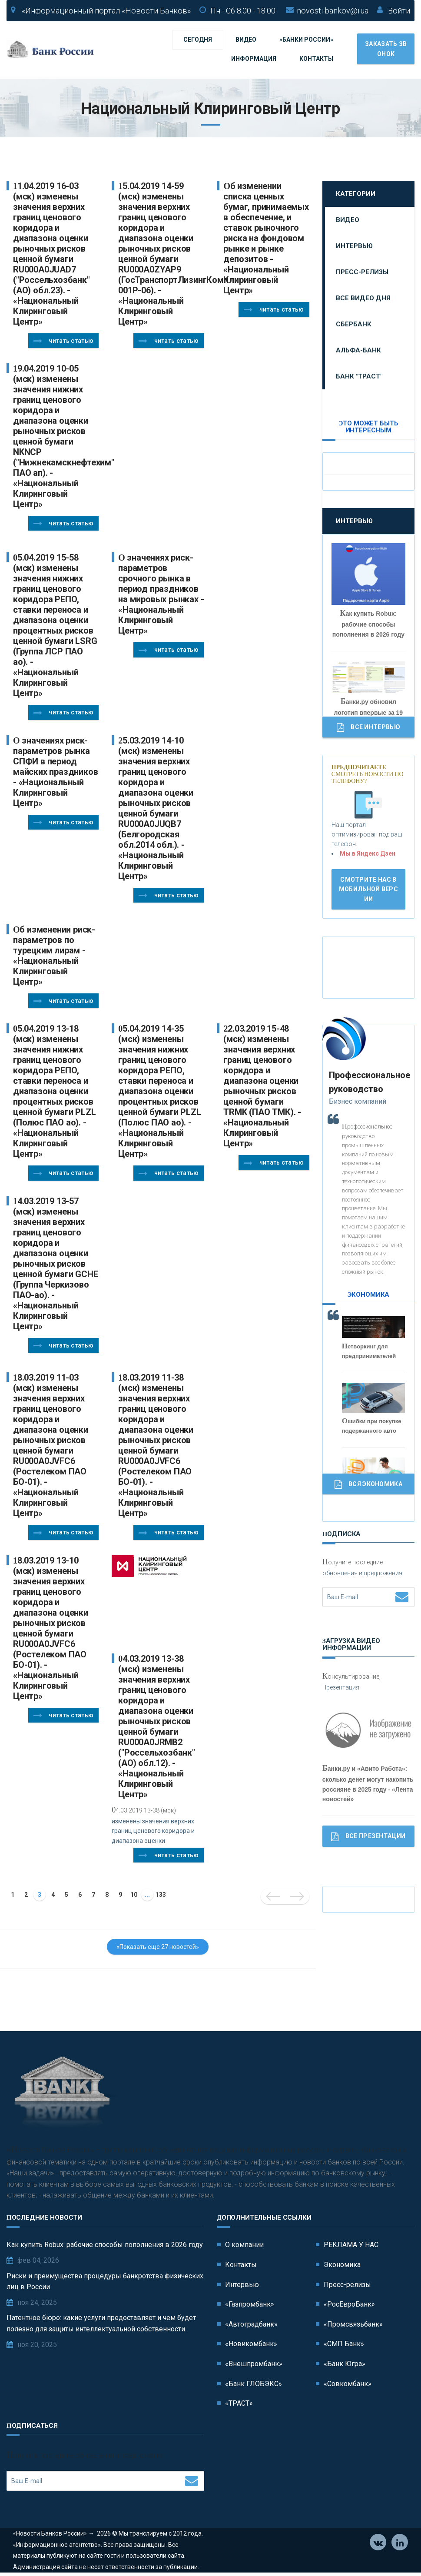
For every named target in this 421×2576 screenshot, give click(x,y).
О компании (244, 2245)
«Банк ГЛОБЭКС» (253, 2384)
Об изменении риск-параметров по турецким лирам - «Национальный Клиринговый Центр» (54, 955)
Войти (399, 10)
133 (161, 1894)
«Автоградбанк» (251, 2324)
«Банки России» (306, 39)
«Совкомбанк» (347, 2384)
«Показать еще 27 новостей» (157, 1946)
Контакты (316, 58)
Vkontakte (378, 2543)
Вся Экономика (368, 1484)
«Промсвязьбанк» (353, 2324)
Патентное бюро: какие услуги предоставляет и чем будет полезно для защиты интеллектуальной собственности (101, 2323)
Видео (245, 39)
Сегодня (197, 39)
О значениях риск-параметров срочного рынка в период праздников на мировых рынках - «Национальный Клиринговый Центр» (161, 594)
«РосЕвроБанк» (349, 2304)
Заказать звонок (386, 48)
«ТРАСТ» (239, 2403)
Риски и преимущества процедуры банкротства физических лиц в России (105, 2281)
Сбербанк (353, 324)
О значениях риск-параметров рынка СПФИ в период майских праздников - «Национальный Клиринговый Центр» (55, 771)
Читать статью (63, 341)
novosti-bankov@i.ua (332, 10)
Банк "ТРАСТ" (359, 376)
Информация (253, 58)
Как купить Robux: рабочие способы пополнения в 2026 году (105, 2245)
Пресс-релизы (362, 272)
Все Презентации (368, 1836)
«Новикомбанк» (251, 2344)
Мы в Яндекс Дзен (367, 853)
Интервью (354, 246)
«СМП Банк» (344, 2344)
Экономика (342, 2265)
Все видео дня (363, 298)
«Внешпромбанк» (253, 2364)
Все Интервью (368, 727)
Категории (355, 194)
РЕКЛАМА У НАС (351, 2245)
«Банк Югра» (344, 2364)
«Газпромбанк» (249, 2304)
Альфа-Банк (358, 350)
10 (133, 1894)
